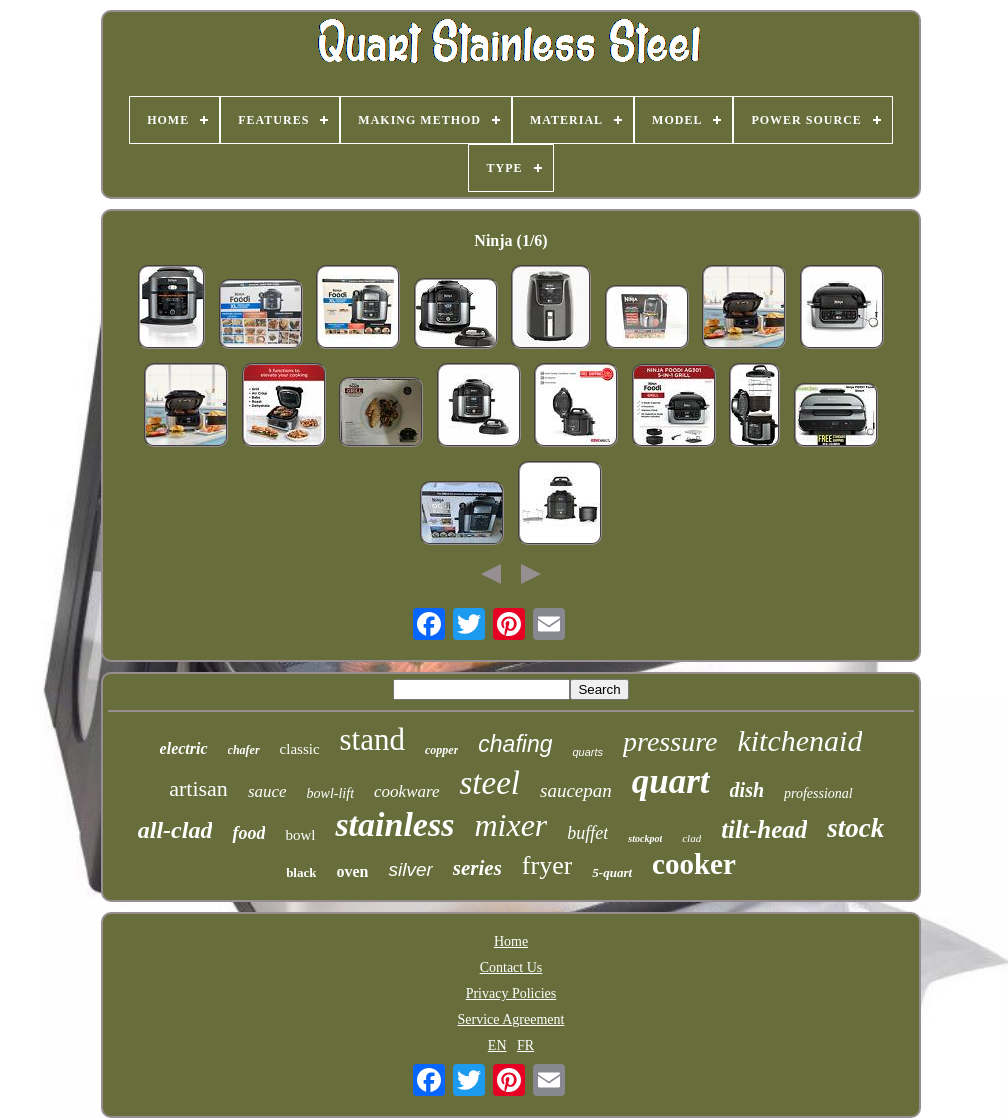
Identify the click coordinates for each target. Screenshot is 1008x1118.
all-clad (175, 830)
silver (410, 869)
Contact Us (511, 967)
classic (300, 749)
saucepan (576, 790)
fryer (547, 865)
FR (525, 1045)
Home (511, 941)
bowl (300, 835)
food (248, 833)
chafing (515, 744)
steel (490, 783)
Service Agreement (511, 1019)
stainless (394, 824)
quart (671, 781)
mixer (510, 825)
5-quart (612, 872)
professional (818, 793)
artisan (198, 788)
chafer (244, 750)
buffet (587, 833)
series (477, 868)
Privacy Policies (511, 993)
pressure (670, 741)
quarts (587, 752)
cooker (694, 864)
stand (372, 739)
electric (184, 748)
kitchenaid (799, 740)
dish (747, 790)
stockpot (645, 838)
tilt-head (764, 829)
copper (441, 750)
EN (497, 1045)
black (301, 872)
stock (855, 828)
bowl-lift (330, 793)
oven (352, 871)
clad (691, 838)
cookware (406, 791)
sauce (267, 791)
